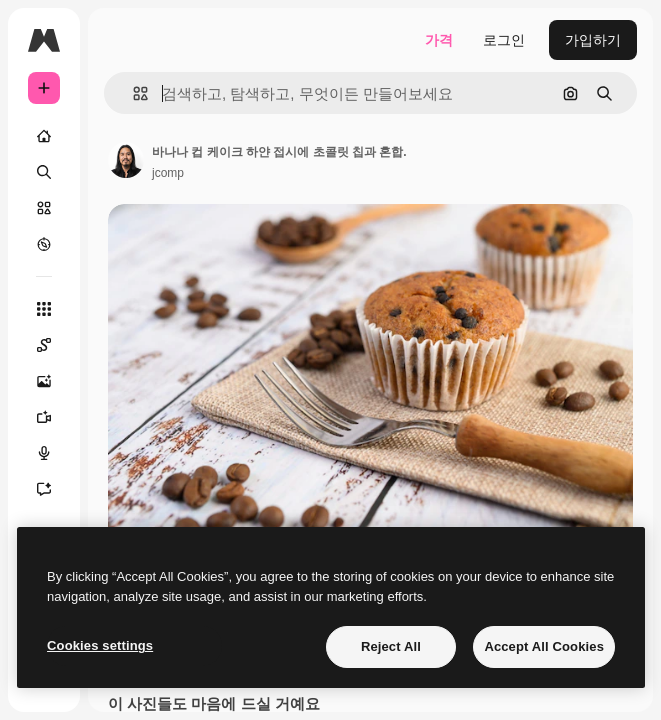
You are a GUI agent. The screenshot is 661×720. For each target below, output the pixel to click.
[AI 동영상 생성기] (54, 417)
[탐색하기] (44, 244)
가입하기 (593, 40)
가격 (439, 40)
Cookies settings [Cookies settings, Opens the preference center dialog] (100, 645)
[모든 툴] (44, 309)
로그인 (504, 40)
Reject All (391, 646)
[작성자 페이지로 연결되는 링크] (126, 160)
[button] (132, 93)
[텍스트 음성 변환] (54, 453)
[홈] (44, 136)
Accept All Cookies (544, 646)
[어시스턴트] (54, 489)
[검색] (44, 172)
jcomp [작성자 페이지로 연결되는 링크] (168, 173)
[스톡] (44, 208)
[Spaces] (54, 345)
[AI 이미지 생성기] (54, 381)
